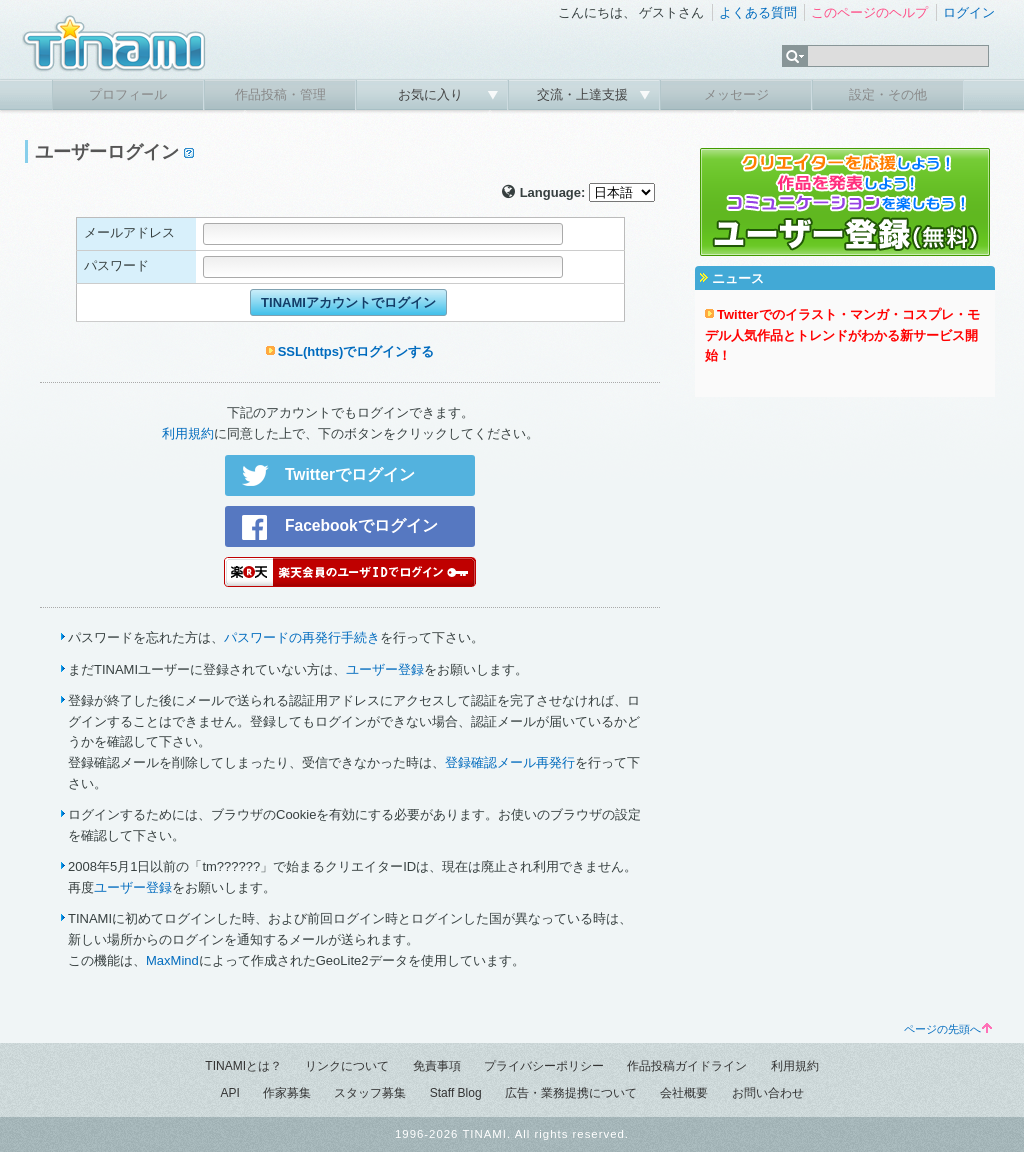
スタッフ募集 (370, 1093)
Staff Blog (456, 1093)
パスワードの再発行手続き (302, 637)
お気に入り (432, 94)
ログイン (969, 12)
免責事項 (437, 1066)
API (229, 1093)
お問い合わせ (768, 1093)
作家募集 (287, 1093)
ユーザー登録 (385, 669)
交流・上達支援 (584, 94)
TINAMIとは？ (243, 1066)
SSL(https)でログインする (356, 351)
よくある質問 (758, 12)
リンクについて (347, 1066)
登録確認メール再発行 (510, 762)
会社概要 (684, 1093)
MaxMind (172, 960)
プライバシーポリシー (544, 1066)
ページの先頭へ (948, 1029)
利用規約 (188, 433)
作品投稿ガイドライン (687, 1066)
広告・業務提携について (571, 1093)
